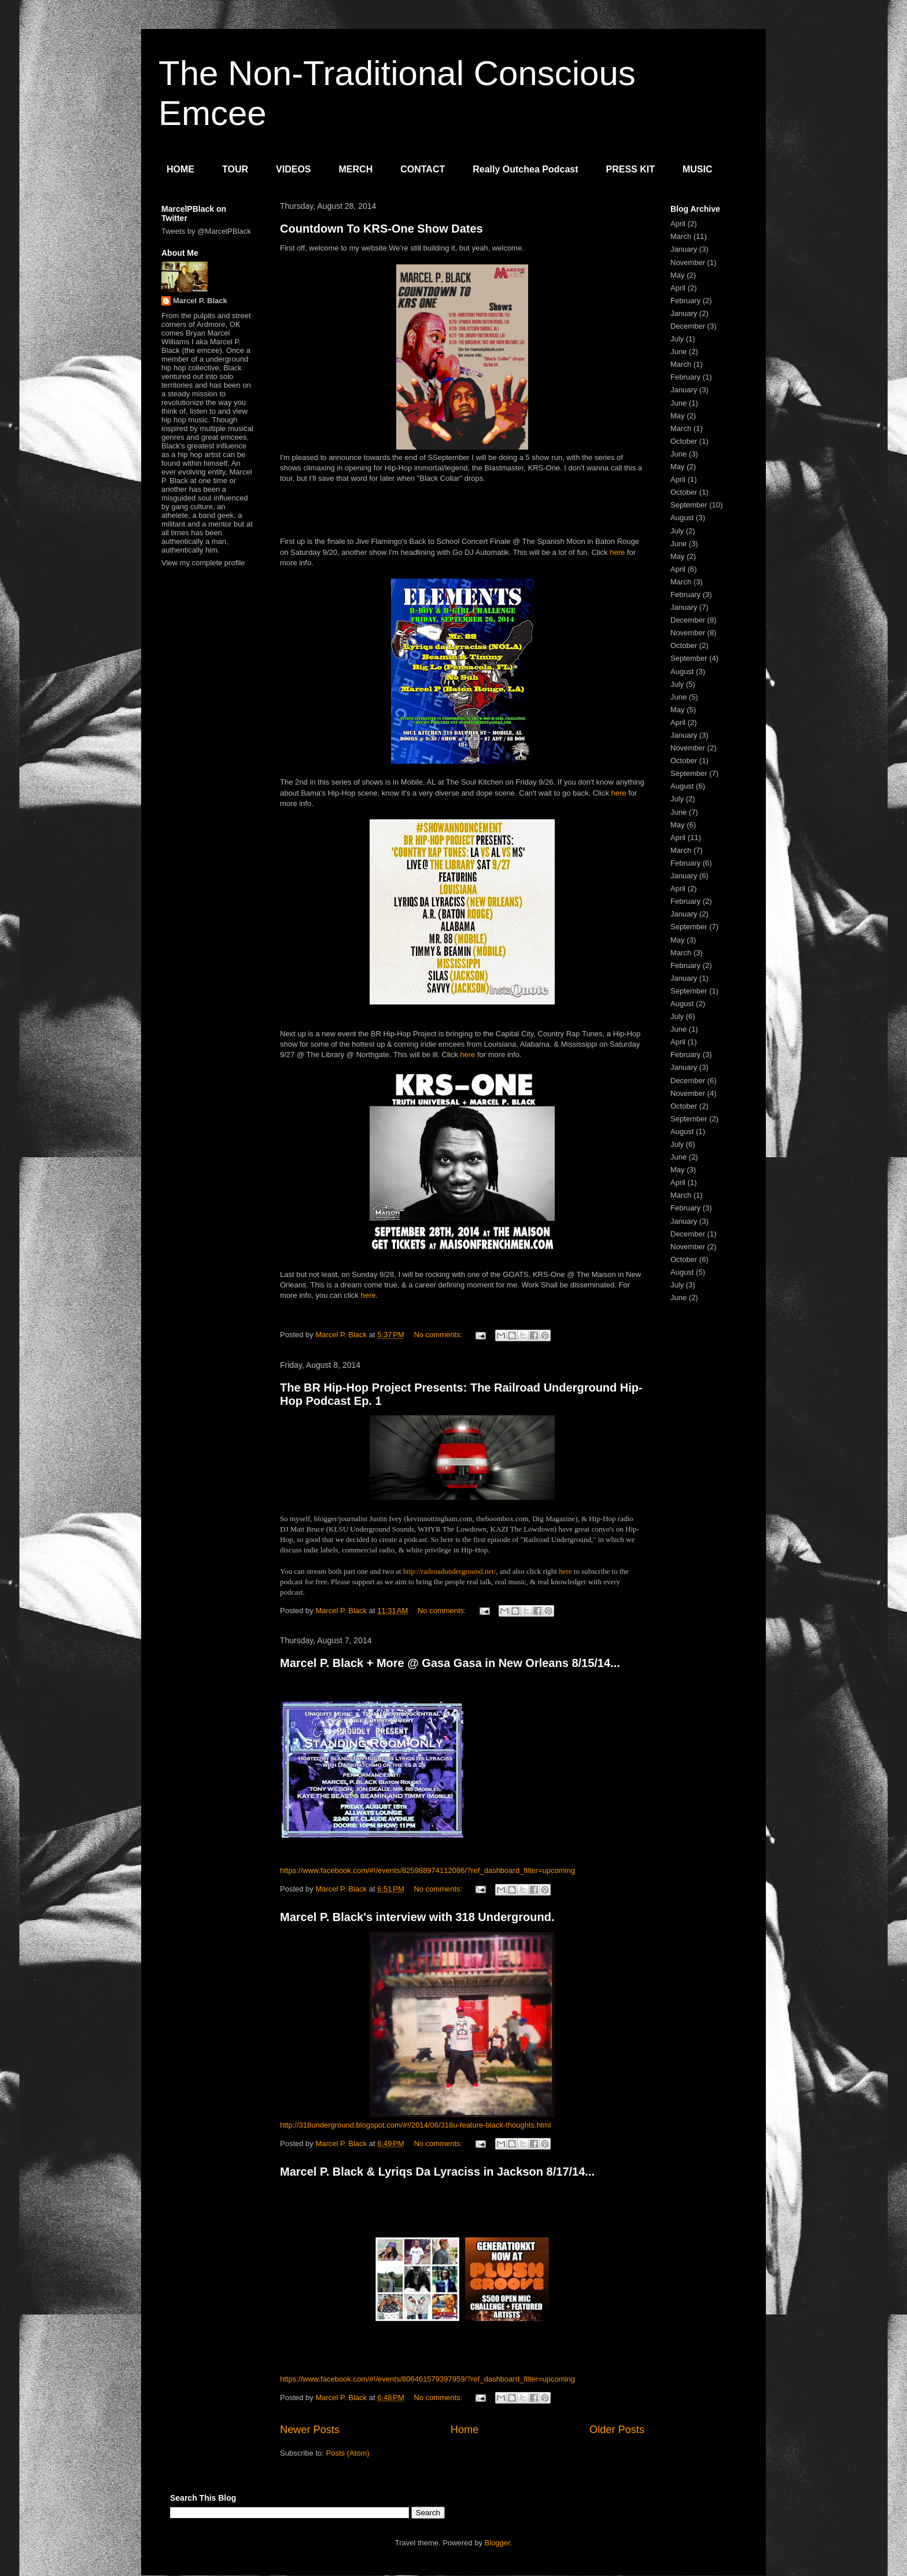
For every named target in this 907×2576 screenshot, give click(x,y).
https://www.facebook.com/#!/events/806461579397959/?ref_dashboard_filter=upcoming (427, 2379)
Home (465, 2429)
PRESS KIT (630, 169)
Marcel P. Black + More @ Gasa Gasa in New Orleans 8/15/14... (450, 1663)
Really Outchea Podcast (525, 169)
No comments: (439, 1334)
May (677, 275)
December (687, 326)
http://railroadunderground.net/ (449, 1571)
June (678, 351)
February (685, 300)
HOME (180, 169)
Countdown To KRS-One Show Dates (381, 228)
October (683, 441)
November (687, 262)
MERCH (356, 169)
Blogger (497, 2542)
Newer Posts (310, 2429)
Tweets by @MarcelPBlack (206, 231)
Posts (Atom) (348, 2453)
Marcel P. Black (200, 300)
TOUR (235, 169)
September (688, 505)
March (680, 236)
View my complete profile (203, 562)
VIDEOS (293, 169)
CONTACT (422, 169)
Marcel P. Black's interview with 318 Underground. (417, 1917)
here (617, 552)
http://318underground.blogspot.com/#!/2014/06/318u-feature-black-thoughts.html (415, 2125)
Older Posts (616, 2429)
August (682, 517)
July (677, 338)
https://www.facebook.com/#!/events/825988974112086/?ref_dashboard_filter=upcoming (427, 1870)
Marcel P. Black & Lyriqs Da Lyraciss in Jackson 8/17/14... (437, 2171)
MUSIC (698, 169)
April (677, 223)
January (683, 249)
